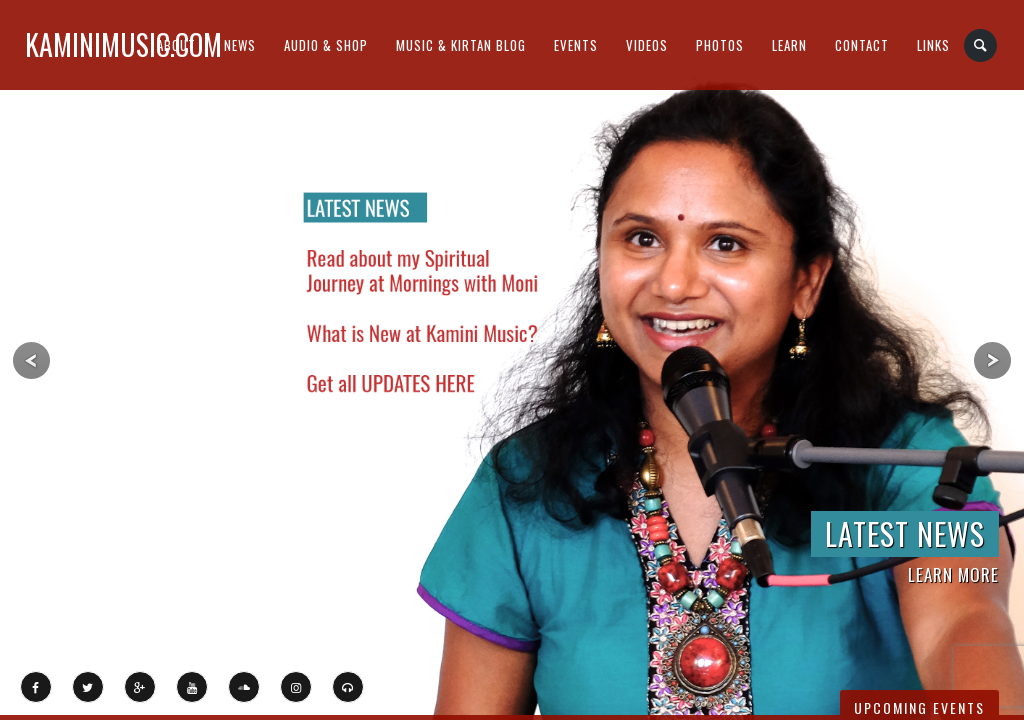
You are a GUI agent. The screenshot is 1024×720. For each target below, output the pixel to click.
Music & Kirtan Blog (461, 45)
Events (576, 45)
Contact (862, 45)
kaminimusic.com (123, 44)
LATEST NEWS (905, 533)
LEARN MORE (953, 574)
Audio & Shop (326, 45)
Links (933, 45)
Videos (647, 45)
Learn (789, 45)
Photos (720, 45)
